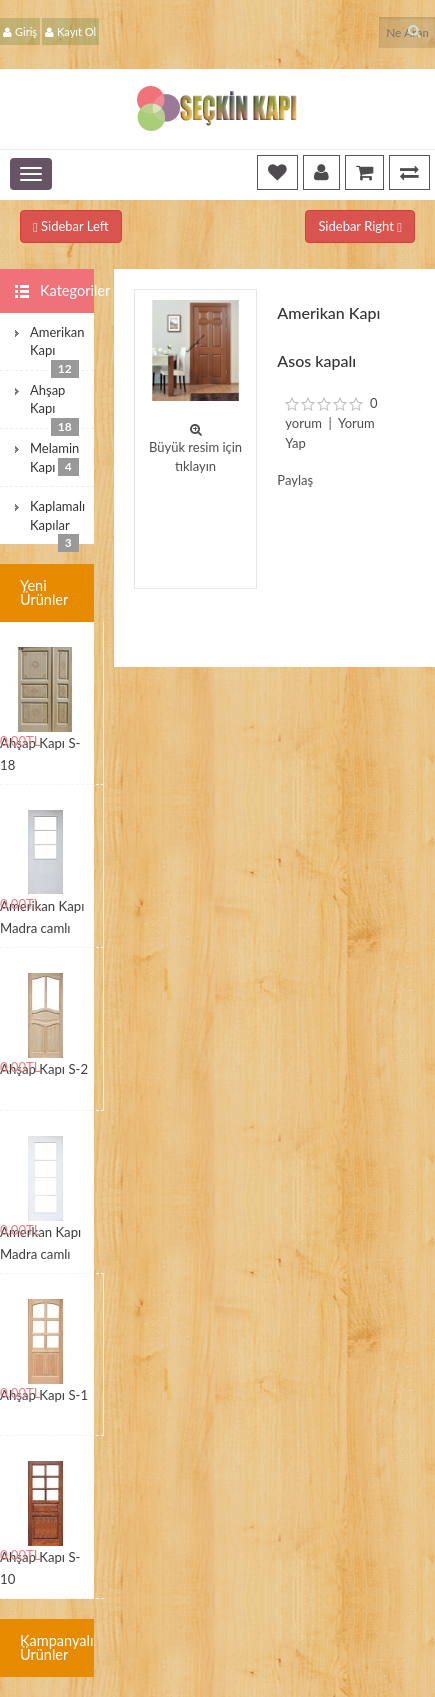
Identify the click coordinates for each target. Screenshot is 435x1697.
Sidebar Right (360, 226)
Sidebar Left (71, 226)
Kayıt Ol (70, 31)
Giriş (20, 31)
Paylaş (295, 480)
